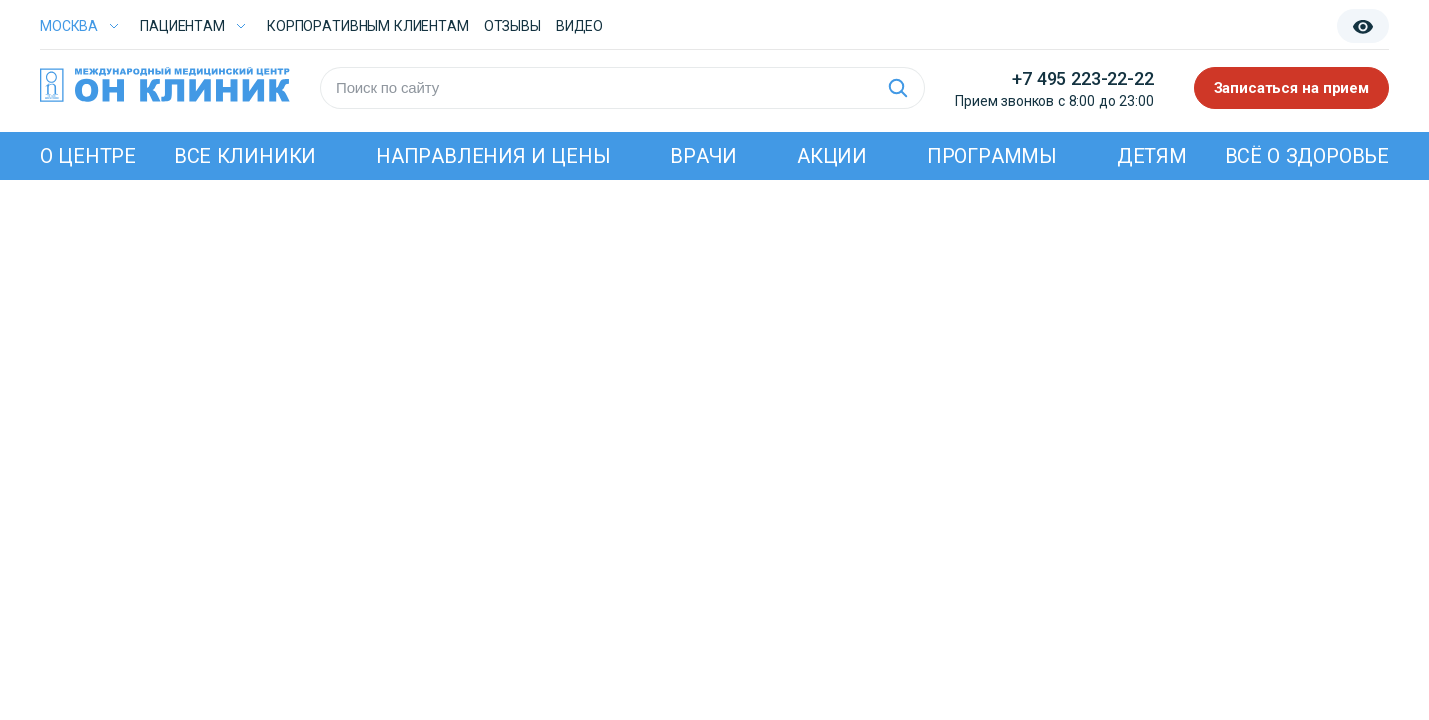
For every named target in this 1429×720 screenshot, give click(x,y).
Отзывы (512, 26)
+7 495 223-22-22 (1082, 78)
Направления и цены (493, 156)
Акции (832, 156)
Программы (992, 156)
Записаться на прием (1292, 88)
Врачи (703, 156)
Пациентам (182, 26)
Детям (1152, 156)
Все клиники (245, 156)
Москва (69, 26)
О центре (88, 156)
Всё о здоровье (1307, 156)
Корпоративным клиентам (368, 26)
